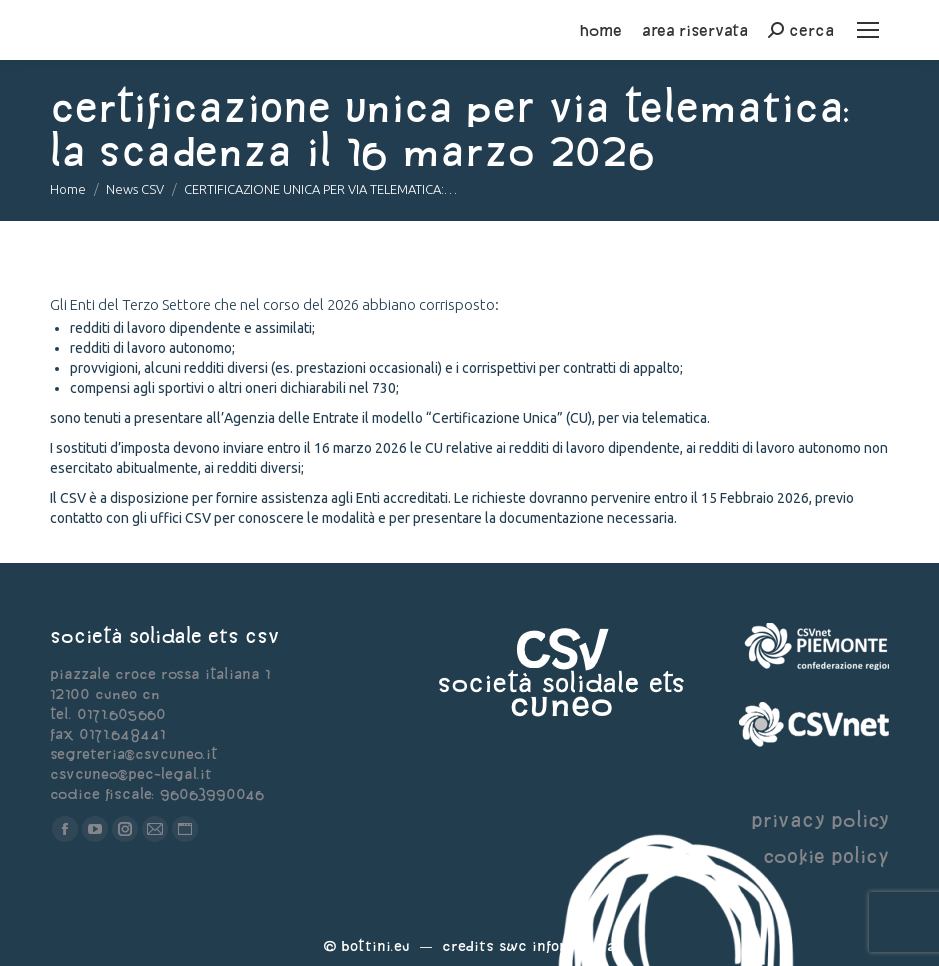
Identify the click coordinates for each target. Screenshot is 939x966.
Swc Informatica (557, 945)
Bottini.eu (375, 945)
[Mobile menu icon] (868, 30)
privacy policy (820, 819)
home (601, 30)
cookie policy (826, 855)
